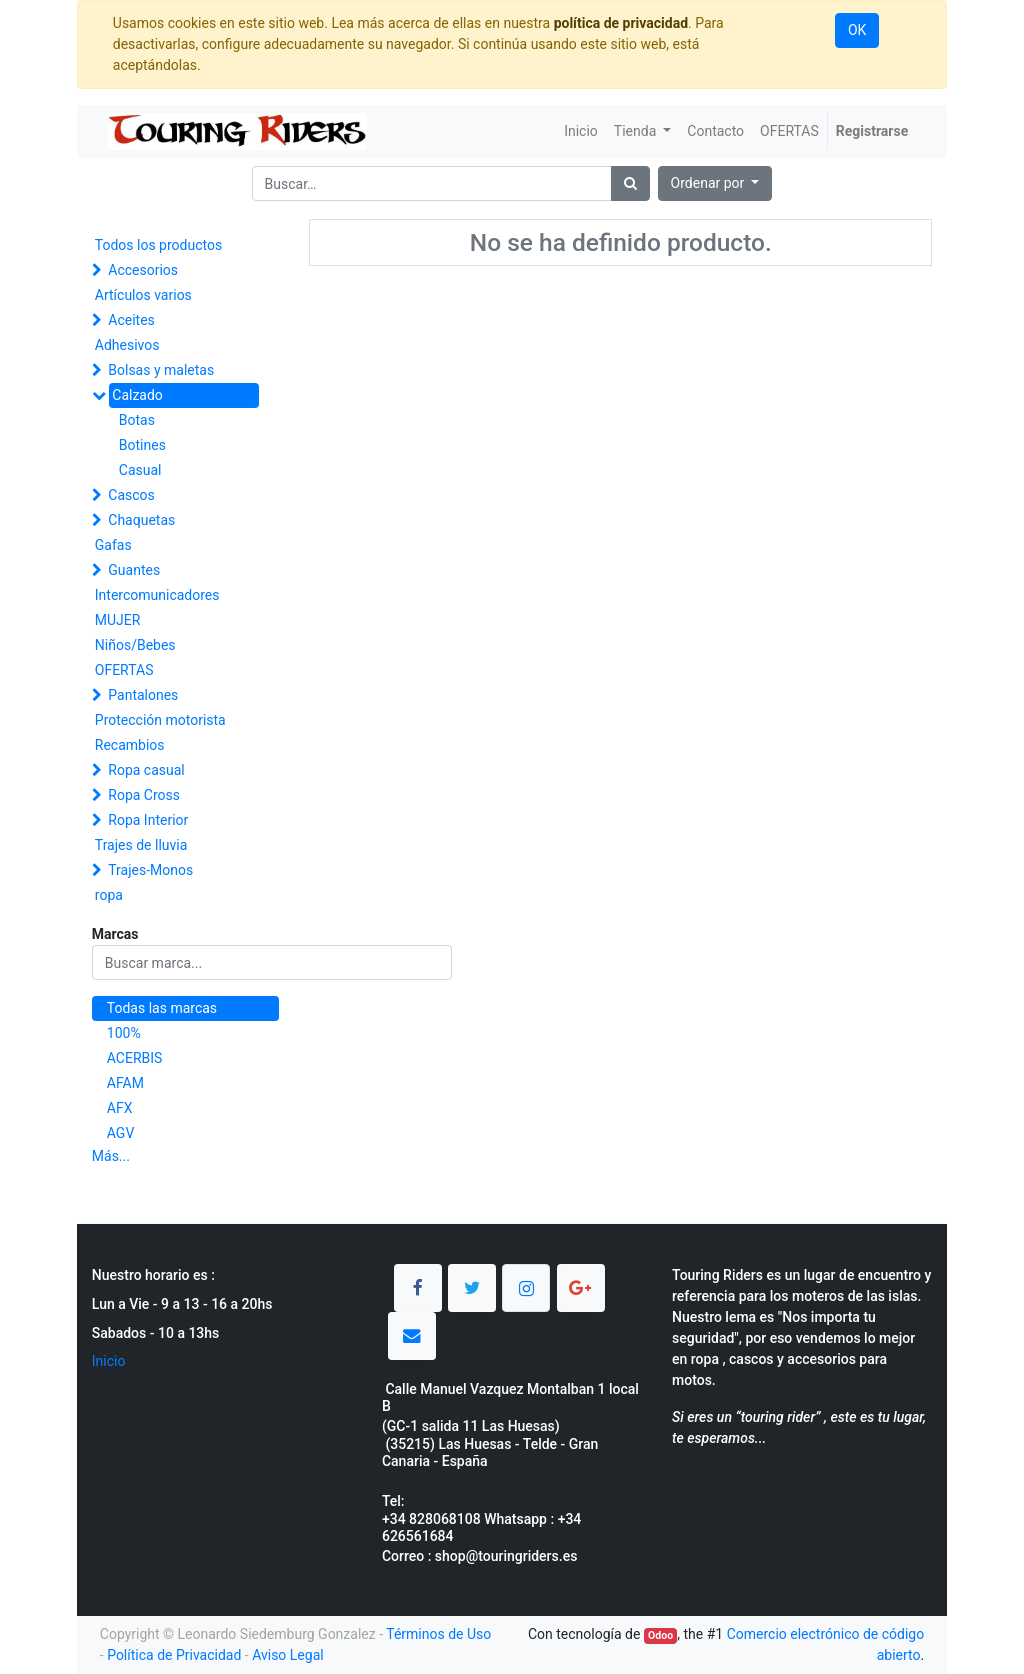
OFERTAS (124, 670)
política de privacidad (621, 23)
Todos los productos (158, 245)
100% (124, 1033)
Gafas (113, 545)
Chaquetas (141, 520)
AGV (121, 1133)
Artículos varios (143, 295)
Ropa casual (146, 770)
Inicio (109, 1361)
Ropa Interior (148, 820)
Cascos (131, 495)
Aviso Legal (288, 1655)
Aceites (131, 320)
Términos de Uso (438, 1634)
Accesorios (143, 270)
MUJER (118, 620)
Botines (142, 445)
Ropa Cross (144, 795)
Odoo (660, 1635)
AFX (120, 1108)
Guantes (134, 570)
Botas (137, 420)
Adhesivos (127, 345)
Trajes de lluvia (141, 845)
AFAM (125, 1083)
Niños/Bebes (135, 645)
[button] (715, 183)
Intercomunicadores (157, 595)
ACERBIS (135, 1058)
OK (857, 30)
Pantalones (143, 695)
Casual (140, 470)
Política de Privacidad (174, 1655)
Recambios (130, 745)
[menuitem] (581, 131)
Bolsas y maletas (161, 370)
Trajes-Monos (150, 870)
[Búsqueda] (630, 183)
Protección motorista (160, 720)
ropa (109, 895)
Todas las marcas (162, 1008)
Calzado (137, 395)
